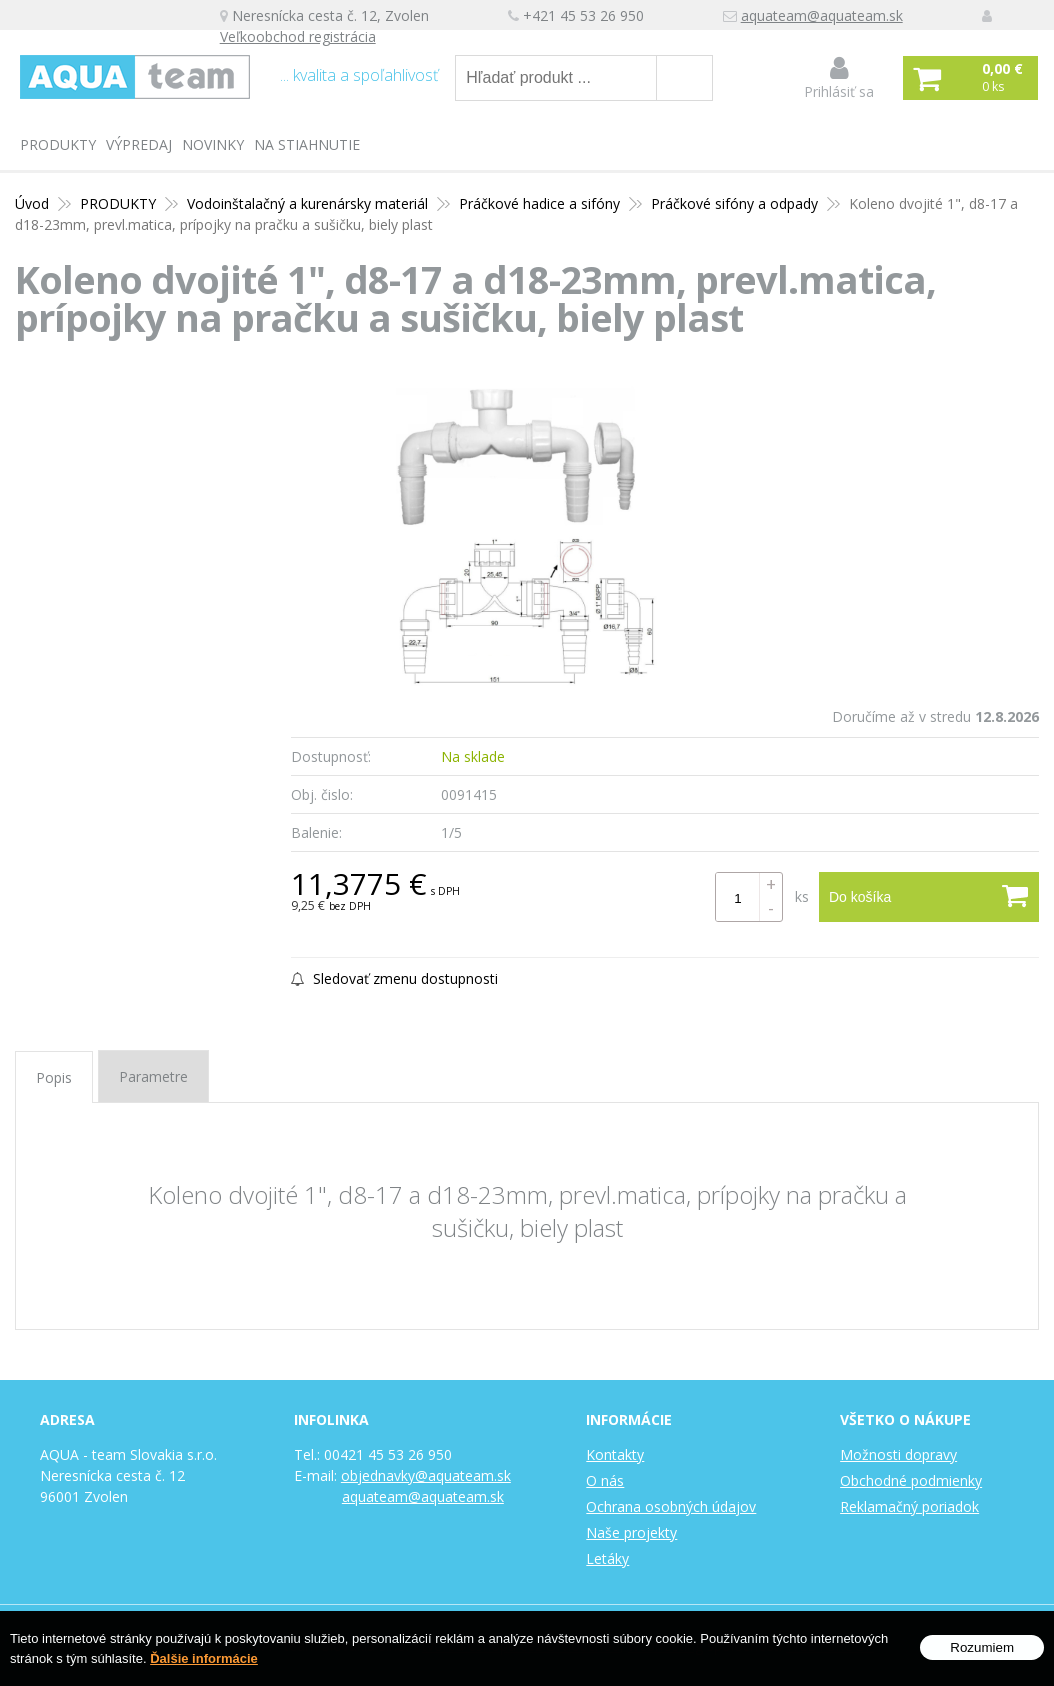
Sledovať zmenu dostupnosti (394, 978)
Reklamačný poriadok (909, 1506)
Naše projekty (631, 1532)
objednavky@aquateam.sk (426, 1475)
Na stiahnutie (307, 144)
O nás (605, 1480)
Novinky (213, 144)
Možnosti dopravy (898, 1454)
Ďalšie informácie (204, 1658)
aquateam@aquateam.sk (822, 15)
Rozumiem (982, 1647)
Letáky (607, 1558)
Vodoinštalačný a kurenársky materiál (307, 203)
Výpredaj (139, 144)
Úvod (32, 203)
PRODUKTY (58, 144)
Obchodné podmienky (911, 1480)
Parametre (153, 1076)
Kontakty (615, 1454)
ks (802, 896)
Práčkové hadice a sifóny (539, 203)
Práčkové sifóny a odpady (734, 203)
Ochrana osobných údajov (671, 1506)
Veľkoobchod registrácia (298, 36)
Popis (54, 1077)
